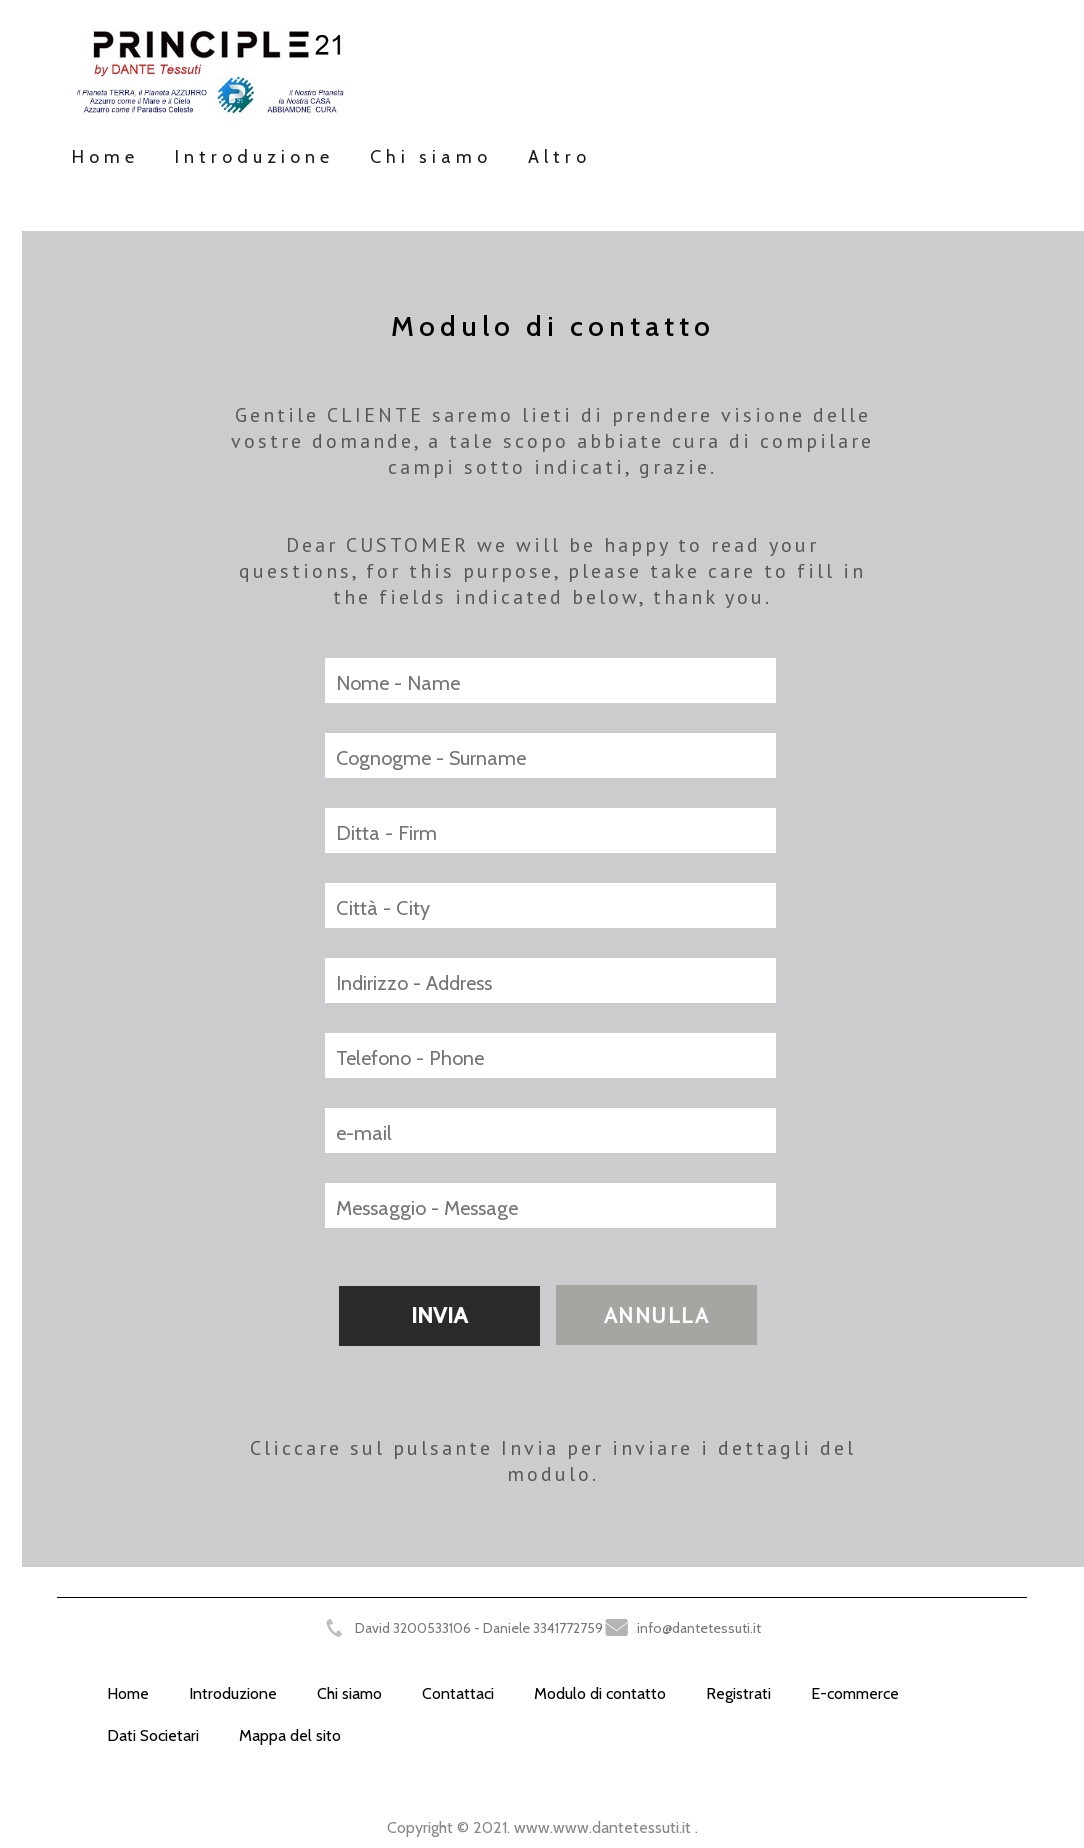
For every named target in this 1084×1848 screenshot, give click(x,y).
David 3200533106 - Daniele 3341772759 (479, 1628)
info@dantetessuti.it (699, 1628)
